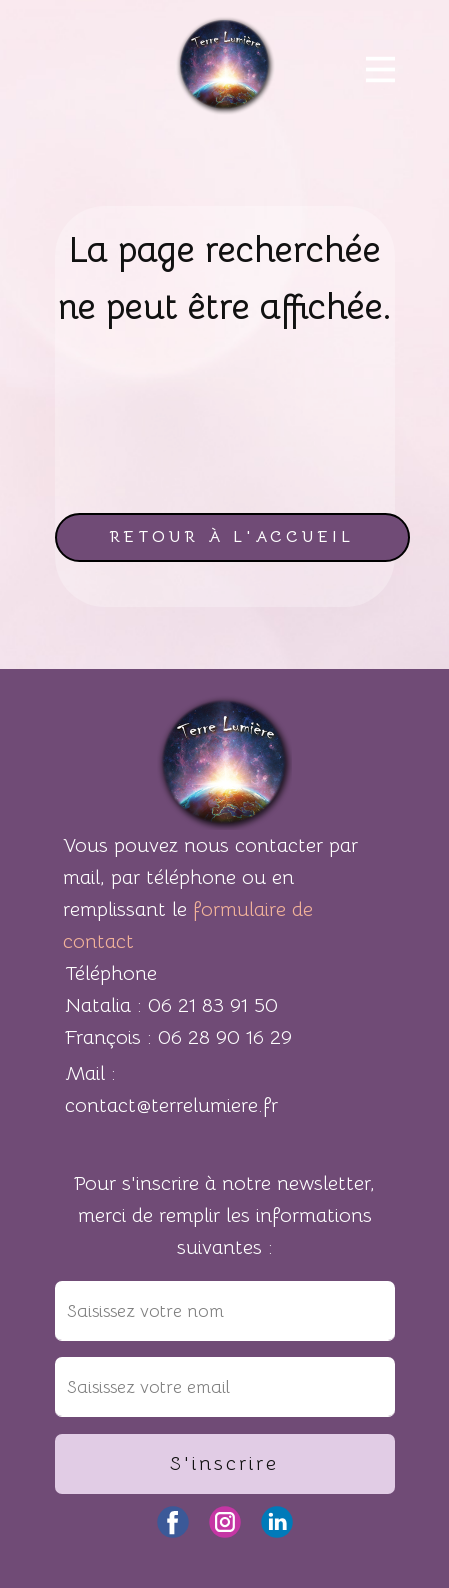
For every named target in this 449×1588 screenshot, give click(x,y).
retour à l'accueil (231, 537)
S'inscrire (224, 1463)
